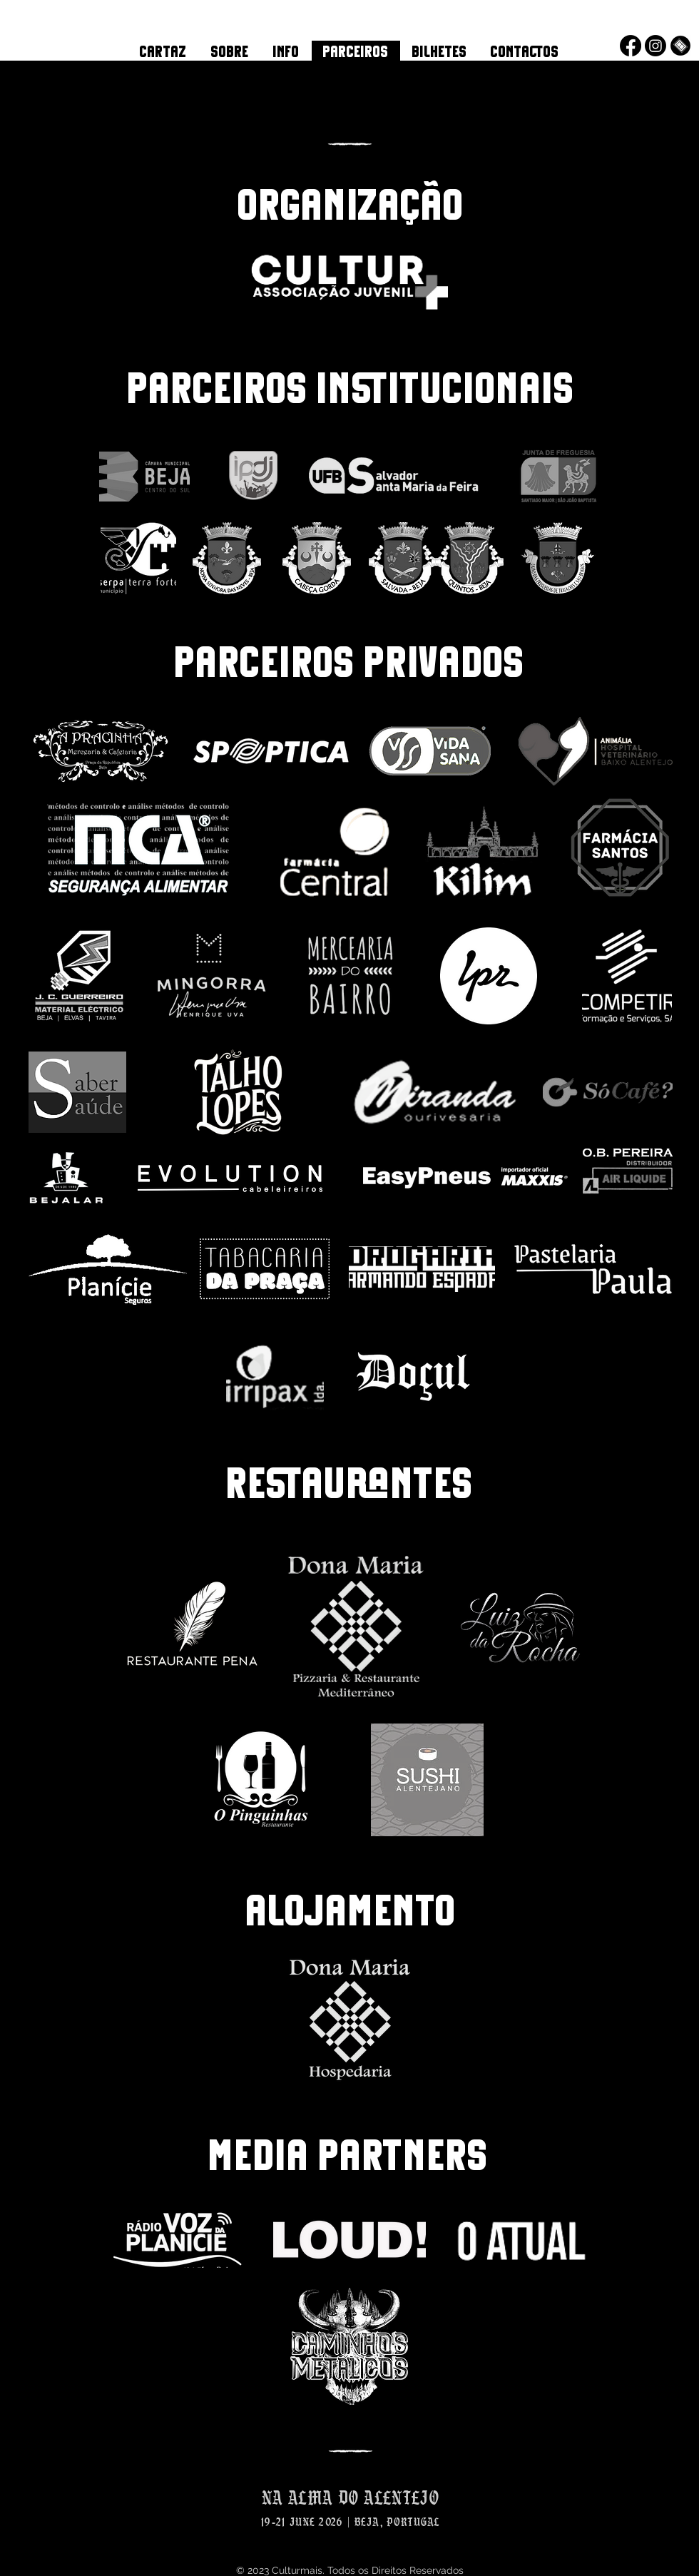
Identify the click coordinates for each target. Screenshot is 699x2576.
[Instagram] (655, 45)
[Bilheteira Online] (680, 45)
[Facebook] (630, 45)
